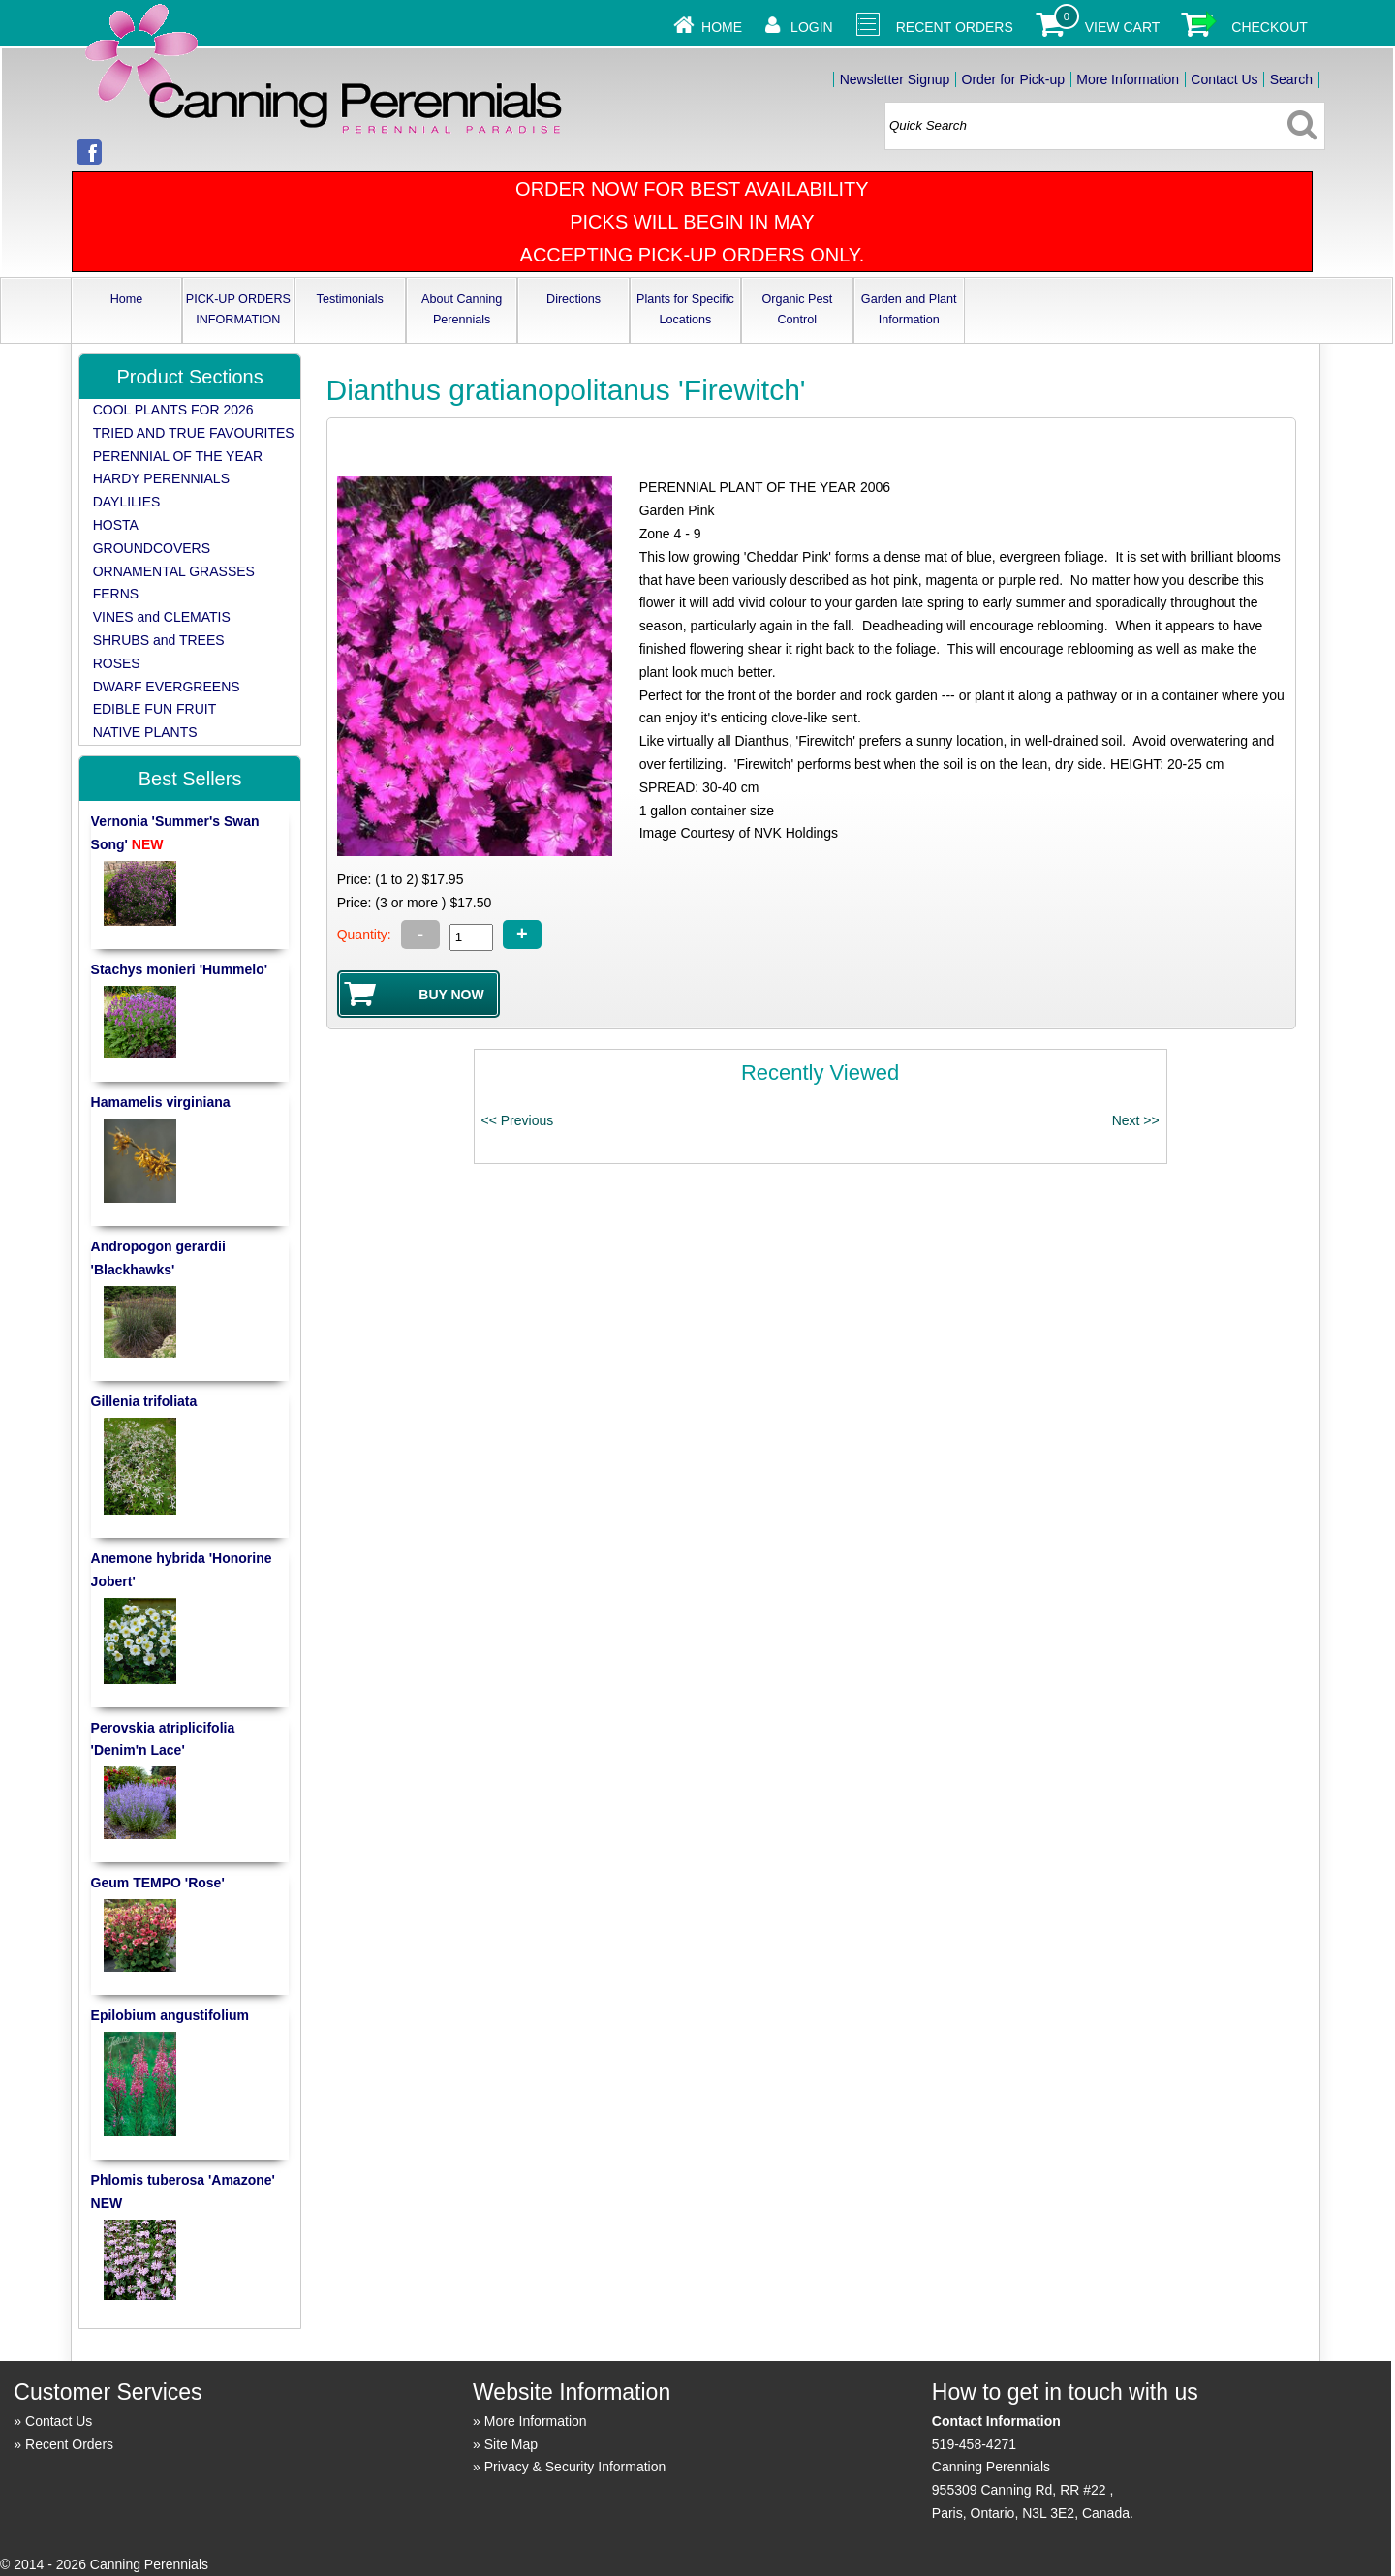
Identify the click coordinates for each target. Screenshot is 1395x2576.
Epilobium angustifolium (170, 2015)
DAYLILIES (127, 501)
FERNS (116, 593)
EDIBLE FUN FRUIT (155, 709)
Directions (573, 299)
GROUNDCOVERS (151, 548)
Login (811, 27)
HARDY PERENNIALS (161, 478)
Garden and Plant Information (909, 309)
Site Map (511, 2444)
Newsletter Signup (895, 79)
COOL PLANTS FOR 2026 (173, 409)
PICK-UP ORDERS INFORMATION (238, 309)
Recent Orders (954, 27)
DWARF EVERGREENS (166, 686)
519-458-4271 (974, 2444)
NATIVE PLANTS (145, 732)
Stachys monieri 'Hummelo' (179, 969)
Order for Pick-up (1014, 79)
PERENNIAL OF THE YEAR (178, 456)
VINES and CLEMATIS (162, 617)
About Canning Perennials (461, 309)
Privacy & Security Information (575, 2466)
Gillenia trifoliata (144, 1401)
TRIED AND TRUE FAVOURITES (193, 433)
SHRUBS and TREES (159, 640)
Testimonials (350, 299)
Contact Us (1224, 79)
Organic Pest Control (796, 309)
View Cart (1123, 27)
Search (1291, 79)
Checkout (1269, 27)
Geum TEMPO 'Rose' (158, 1882)
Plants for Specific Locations (685, 309)
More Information (1127, 79)
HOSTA (116, 525)
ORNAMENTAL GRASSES (174, 571)
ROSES (116, 663)
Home (721, 27)
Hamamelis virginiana (161, 1102)
